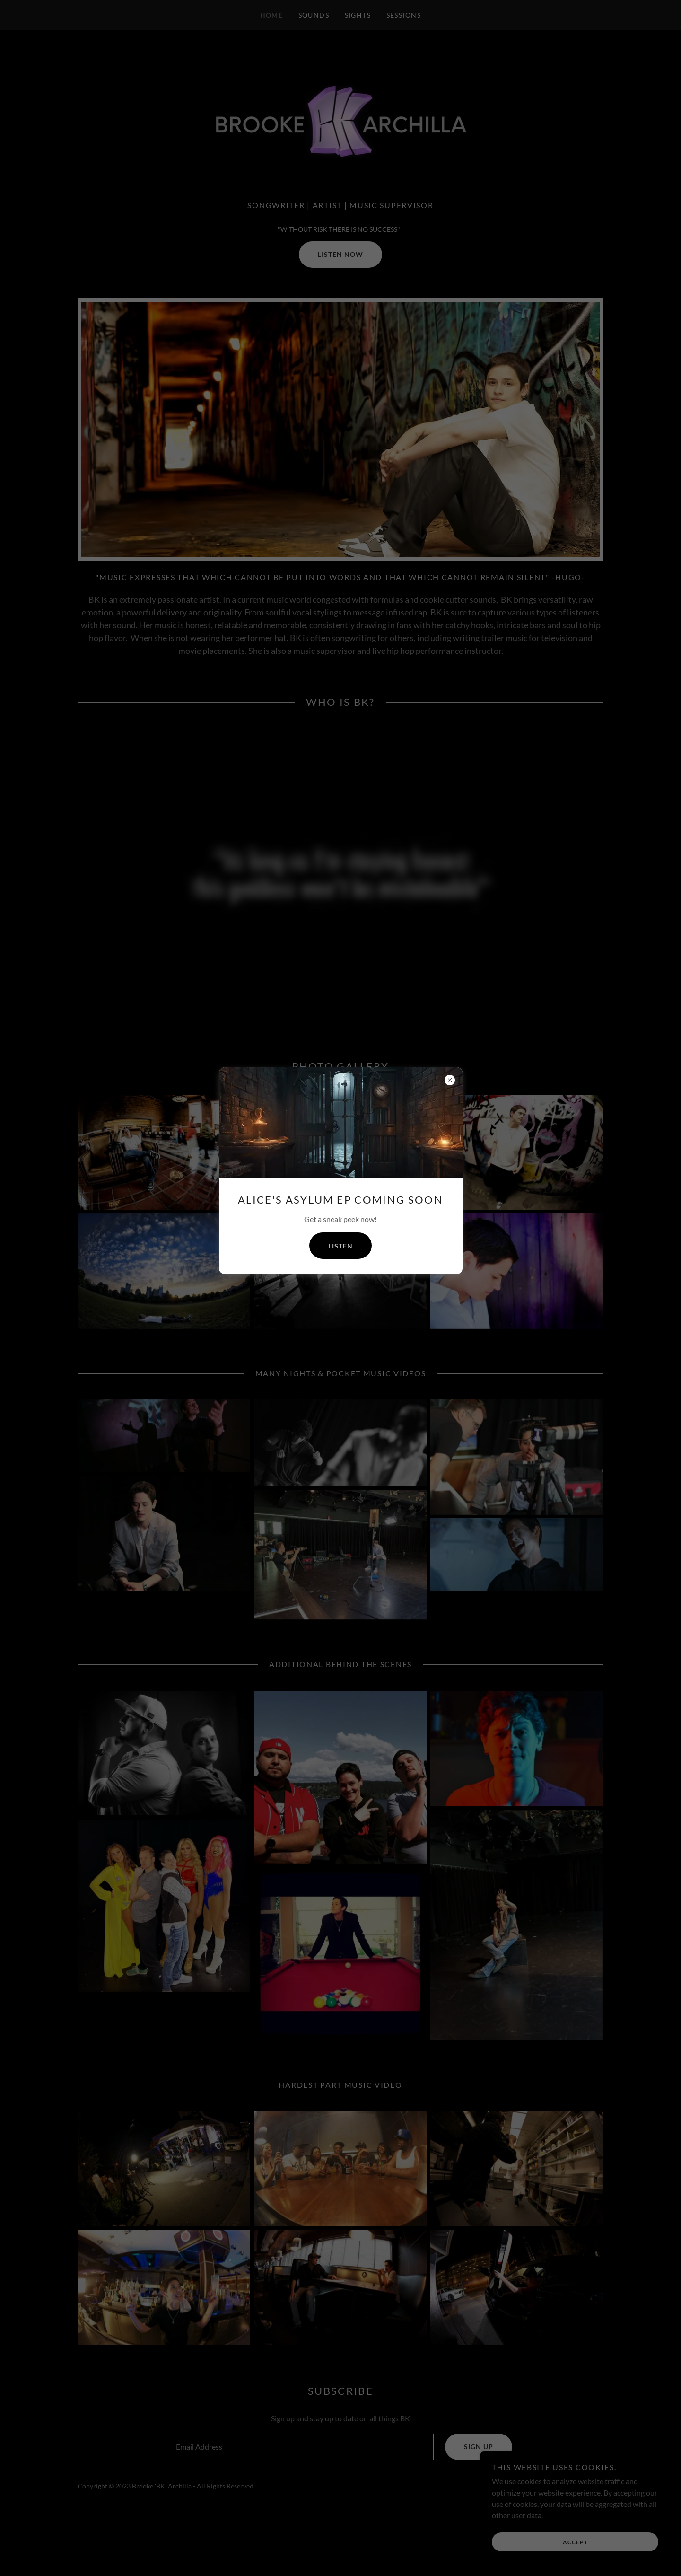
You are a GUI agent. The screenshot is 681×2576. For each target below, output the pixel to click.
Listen (340, 1246)
